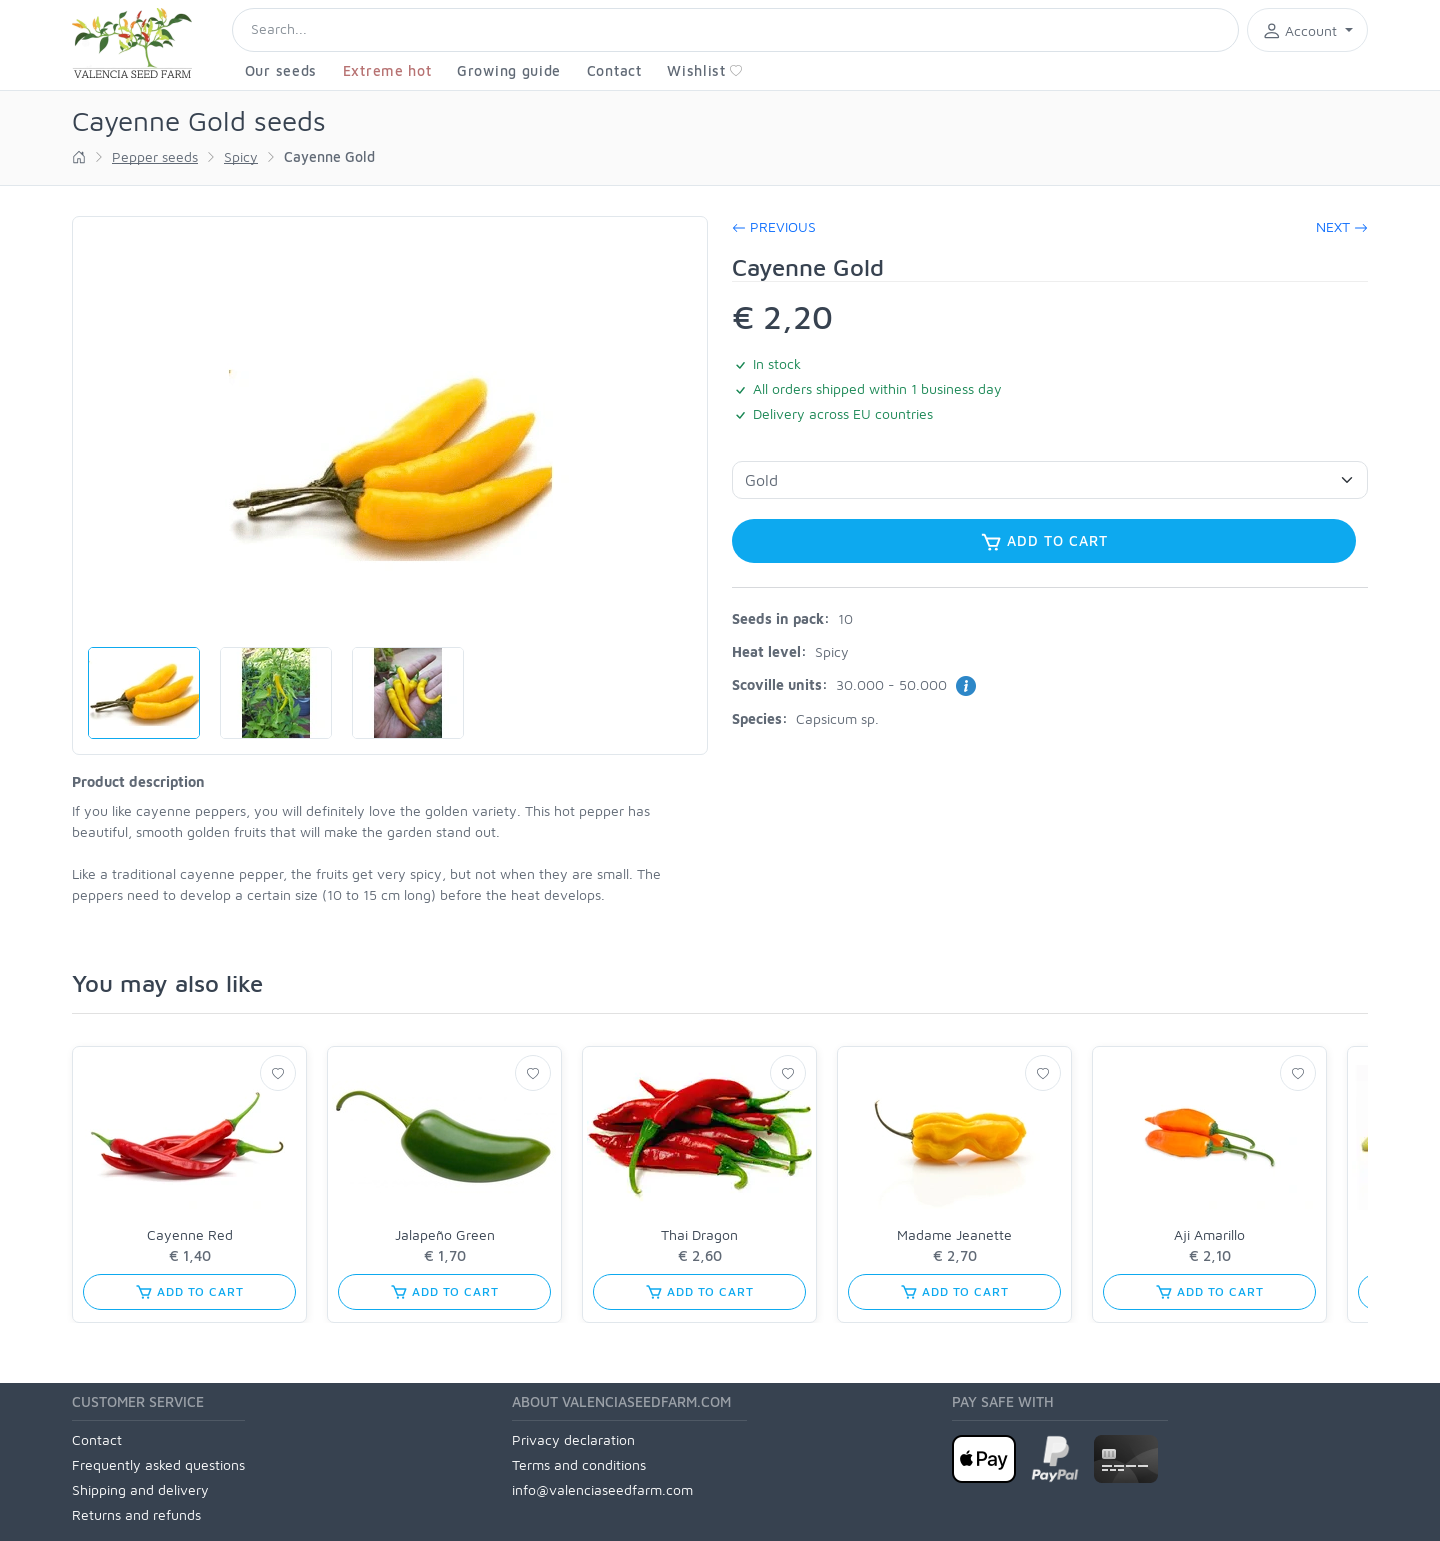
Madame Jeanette (954, 1234)
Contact (614, 70)
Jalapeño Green (445, 1234)
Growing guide (509, 70)
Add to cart (1044, 542)
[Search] (735, 30)
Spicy (241, 156)
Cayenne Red (190, 1234)
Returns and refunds (136, 1514)
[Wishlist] (278, 1073)
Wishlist (705, 70)
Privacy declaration (573, 1439)
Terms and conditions (579, 1464)
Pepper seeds (155, 156)
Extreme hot (387, 70)
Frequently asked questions (158, 1464)
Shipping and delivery (140, 1489)
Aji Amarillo (1209, 1234)
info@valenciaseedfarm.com (602, 1489)
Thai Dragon (699, 1234)
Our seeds (281, 70)
